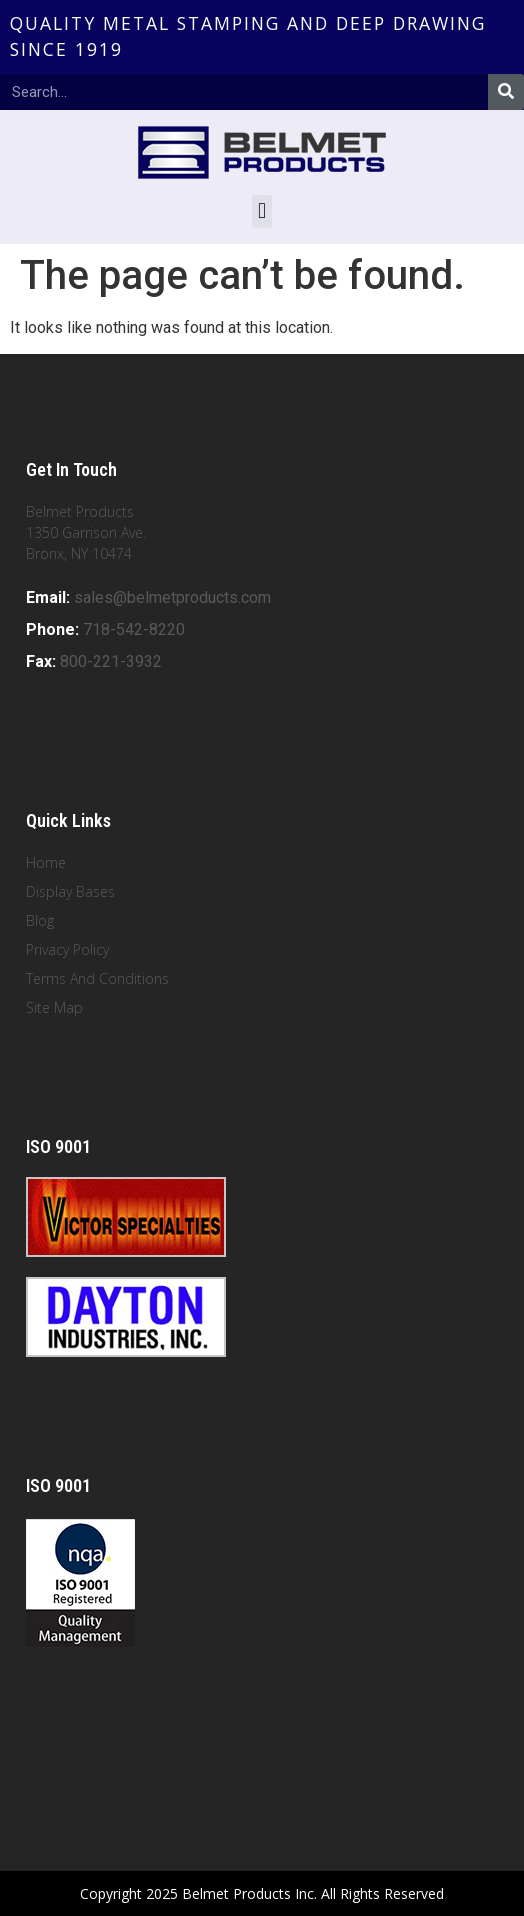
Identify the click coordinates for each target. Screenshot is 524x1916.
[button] (261, 211)
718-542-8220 (134, 629)
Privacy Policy (67, 949)
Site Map (54, 1007)
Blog (40, 920)
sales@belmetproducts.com (172, 597)
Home (46, 862)
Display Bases (70, 891)
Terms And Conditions (97, 978)
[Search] (506, 92)
